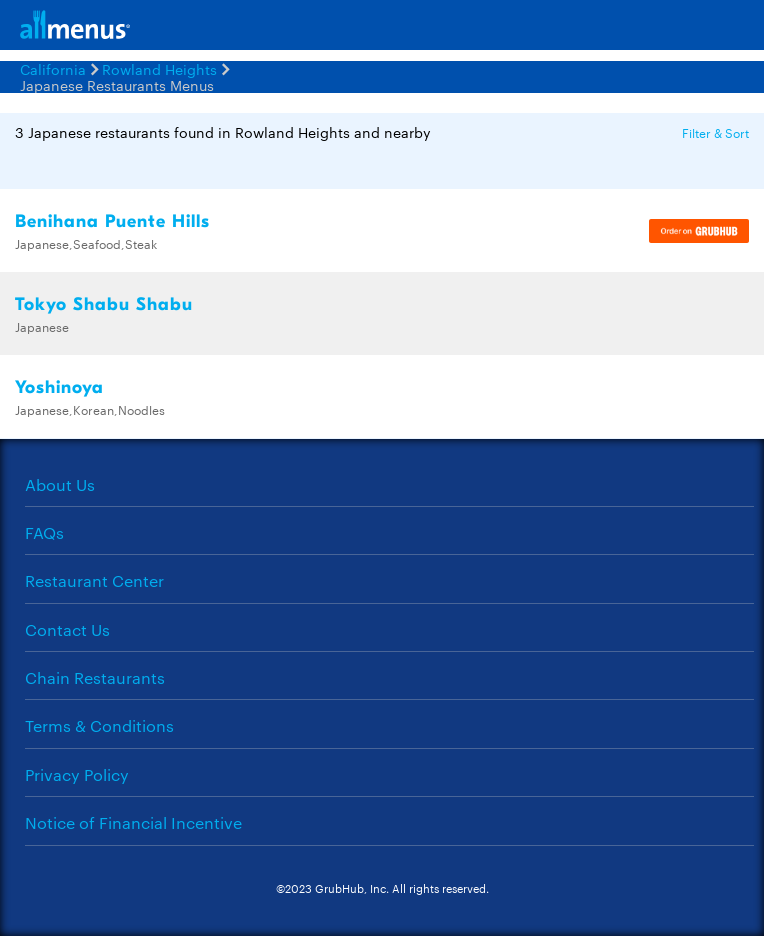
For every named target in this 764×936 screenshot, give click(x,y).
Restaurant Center (94, 580)
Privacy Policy (77, 774)
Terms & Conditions (99, 725)
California (53, 69)
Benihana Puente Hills (112, 221)
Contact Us (67, 629)
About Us (60, 484)
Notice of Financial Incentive (133, 822)
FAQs (44, 532)
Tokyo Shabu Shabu (104, 304)
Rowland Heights (159, 69)
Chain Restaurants (95, 677)
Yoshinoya (59, 387)
